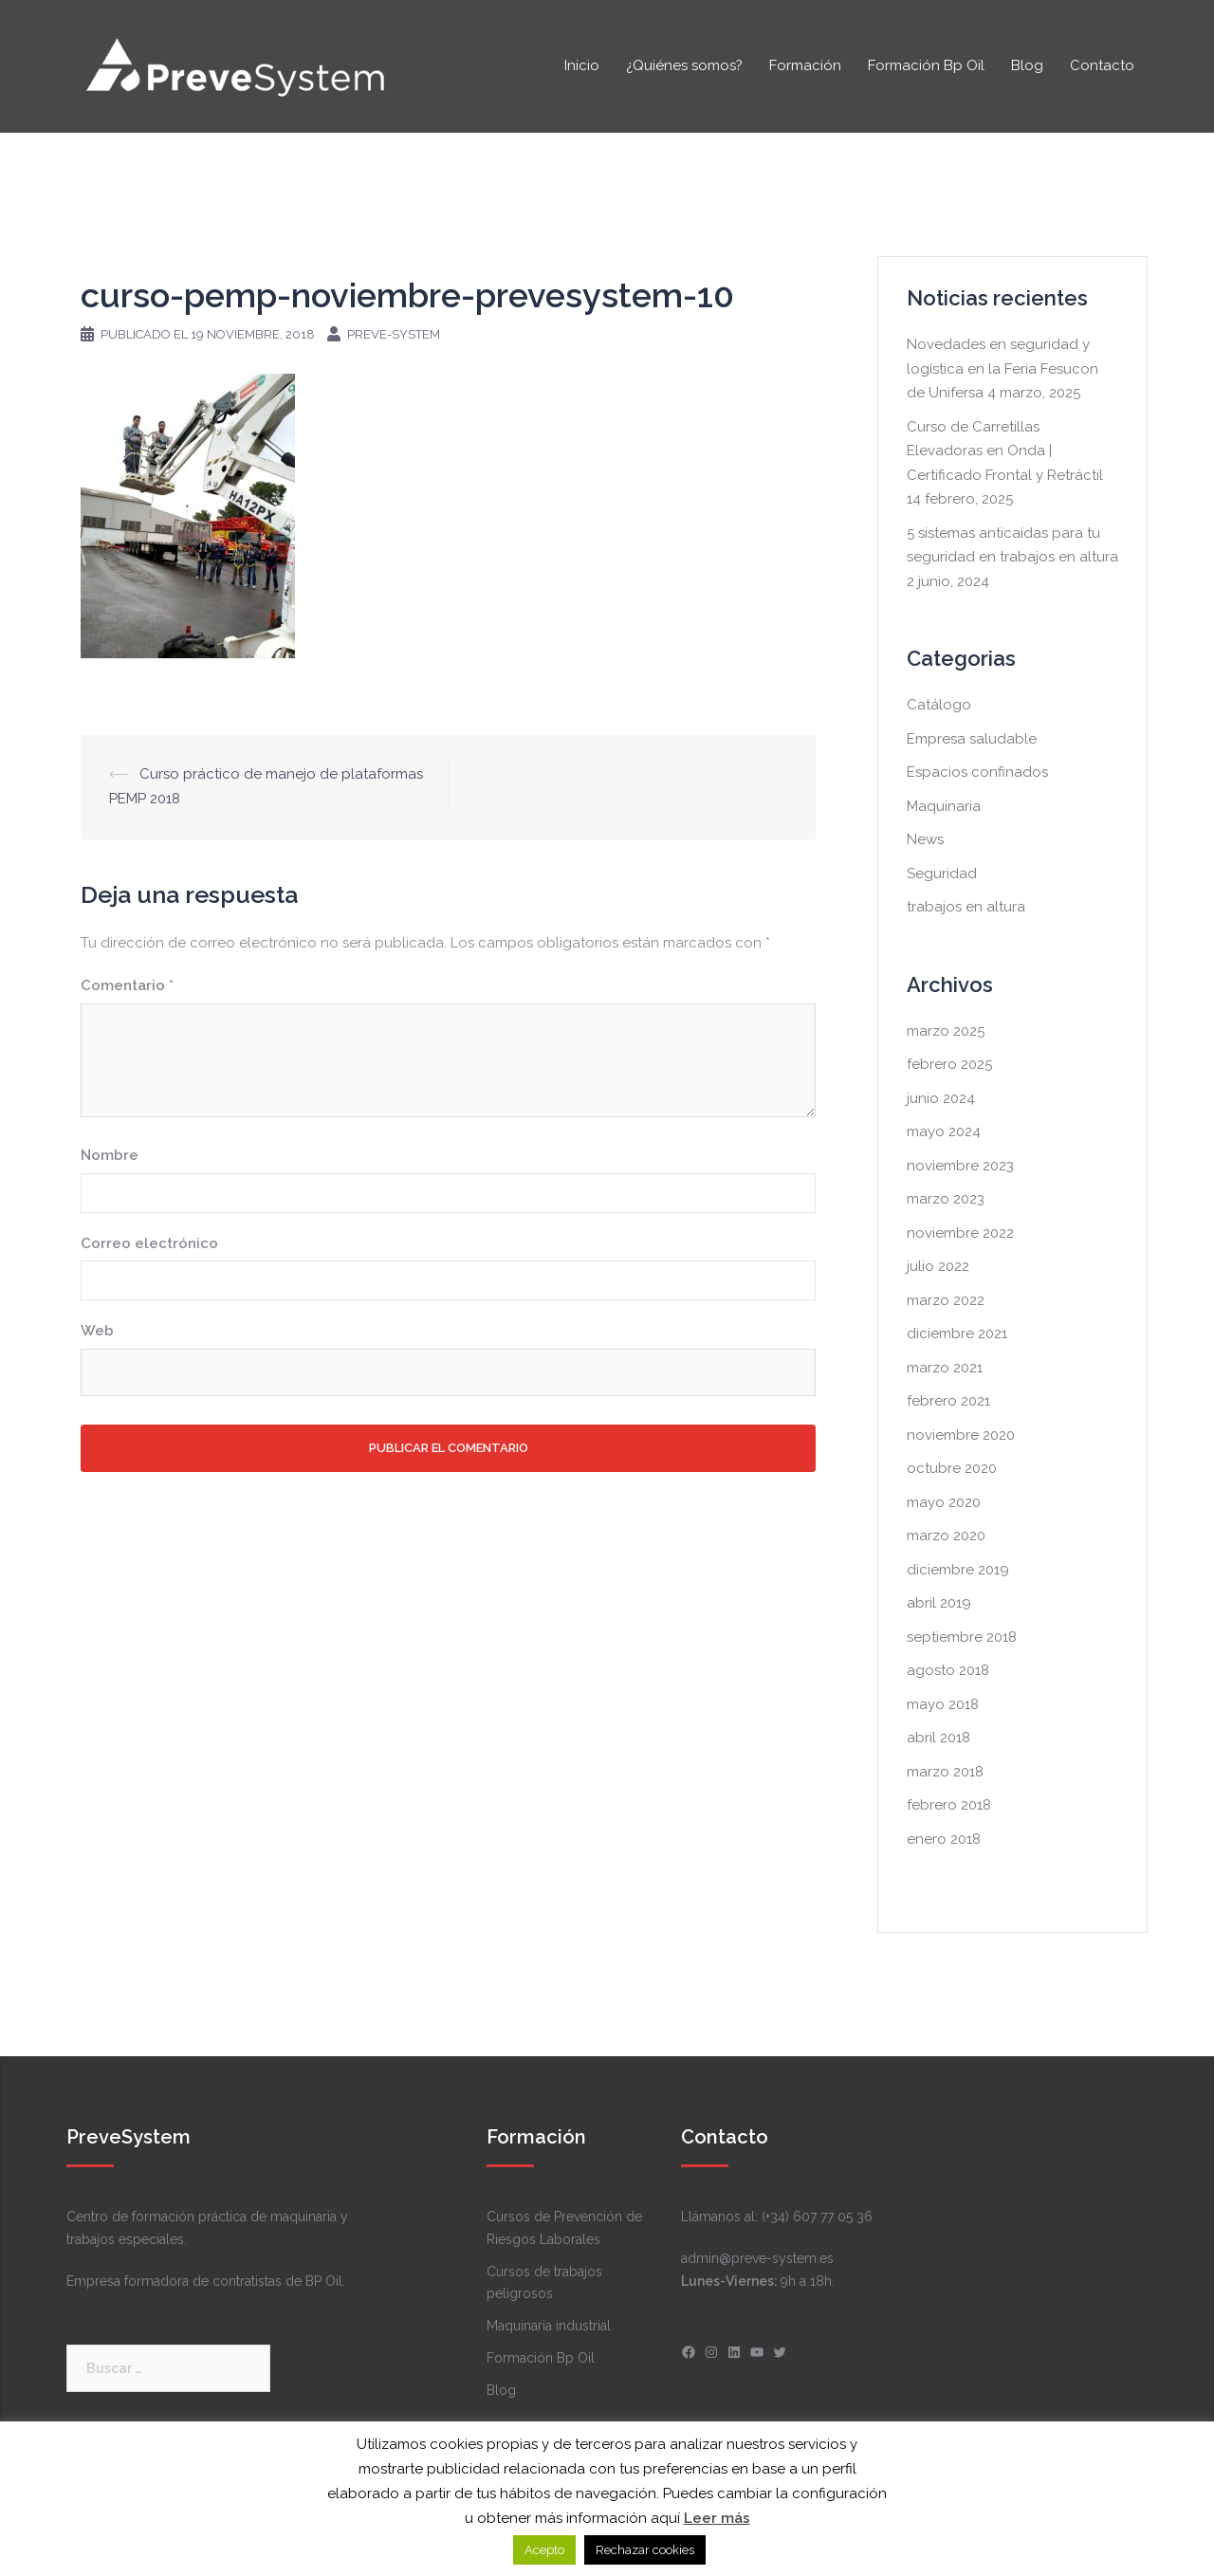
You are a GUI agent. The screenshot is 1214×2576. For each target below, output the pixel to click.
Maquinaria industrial (549, 2325)
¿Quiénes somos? (684, 65)
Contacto (1102, 65)
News (925, 839)
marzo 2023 (945, 1198)
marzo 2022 (945, 1300)
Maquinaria (944, 806)
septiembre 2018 (962, 1637)
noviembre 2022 (960, 1233)
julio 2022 (938, 1266)
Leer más (717, 2518)
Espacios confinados (977, 772)
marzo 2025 (945, 1031)
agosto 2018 (948, 1670)
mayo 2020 (944, 1502)
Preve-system (393, 334)
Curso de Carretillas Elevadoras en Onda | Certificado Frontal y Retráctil (1005, 451)
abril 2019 (939, 1602)
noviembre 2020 (961, 1435)
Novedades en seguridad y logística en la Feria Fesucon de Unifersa (1002, 368)
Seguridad (942, 873)
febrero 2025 (949, 1064)
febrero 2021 (948, 1400)
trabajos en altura (966, 906)
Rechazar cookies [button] (645, 2550)
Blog (1027, 65)
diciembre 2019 (958, 1569)
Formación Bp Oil (926, 65)
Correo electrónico (149, 1243)
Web (97, 1330)
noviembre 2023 (960, 1165)
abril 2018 (938, 1737)
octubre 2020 (952, 1468)
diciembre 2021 (957, 1333)
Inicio (581, 65)
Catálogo (939, 704)
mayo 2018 (943, 1704)
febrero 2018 (949, 1804)
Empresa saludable (972, 738)
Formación (805, 65)
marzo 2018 (945, 1771)
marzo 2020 (946, 1535)
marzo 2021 (945, 1367)
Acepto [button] (544, 2550)
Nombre (109, 1155)
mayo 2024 (944, 1131)
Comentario (127, 985)
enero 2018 (944, 1839)
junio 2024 (941, 1098)
